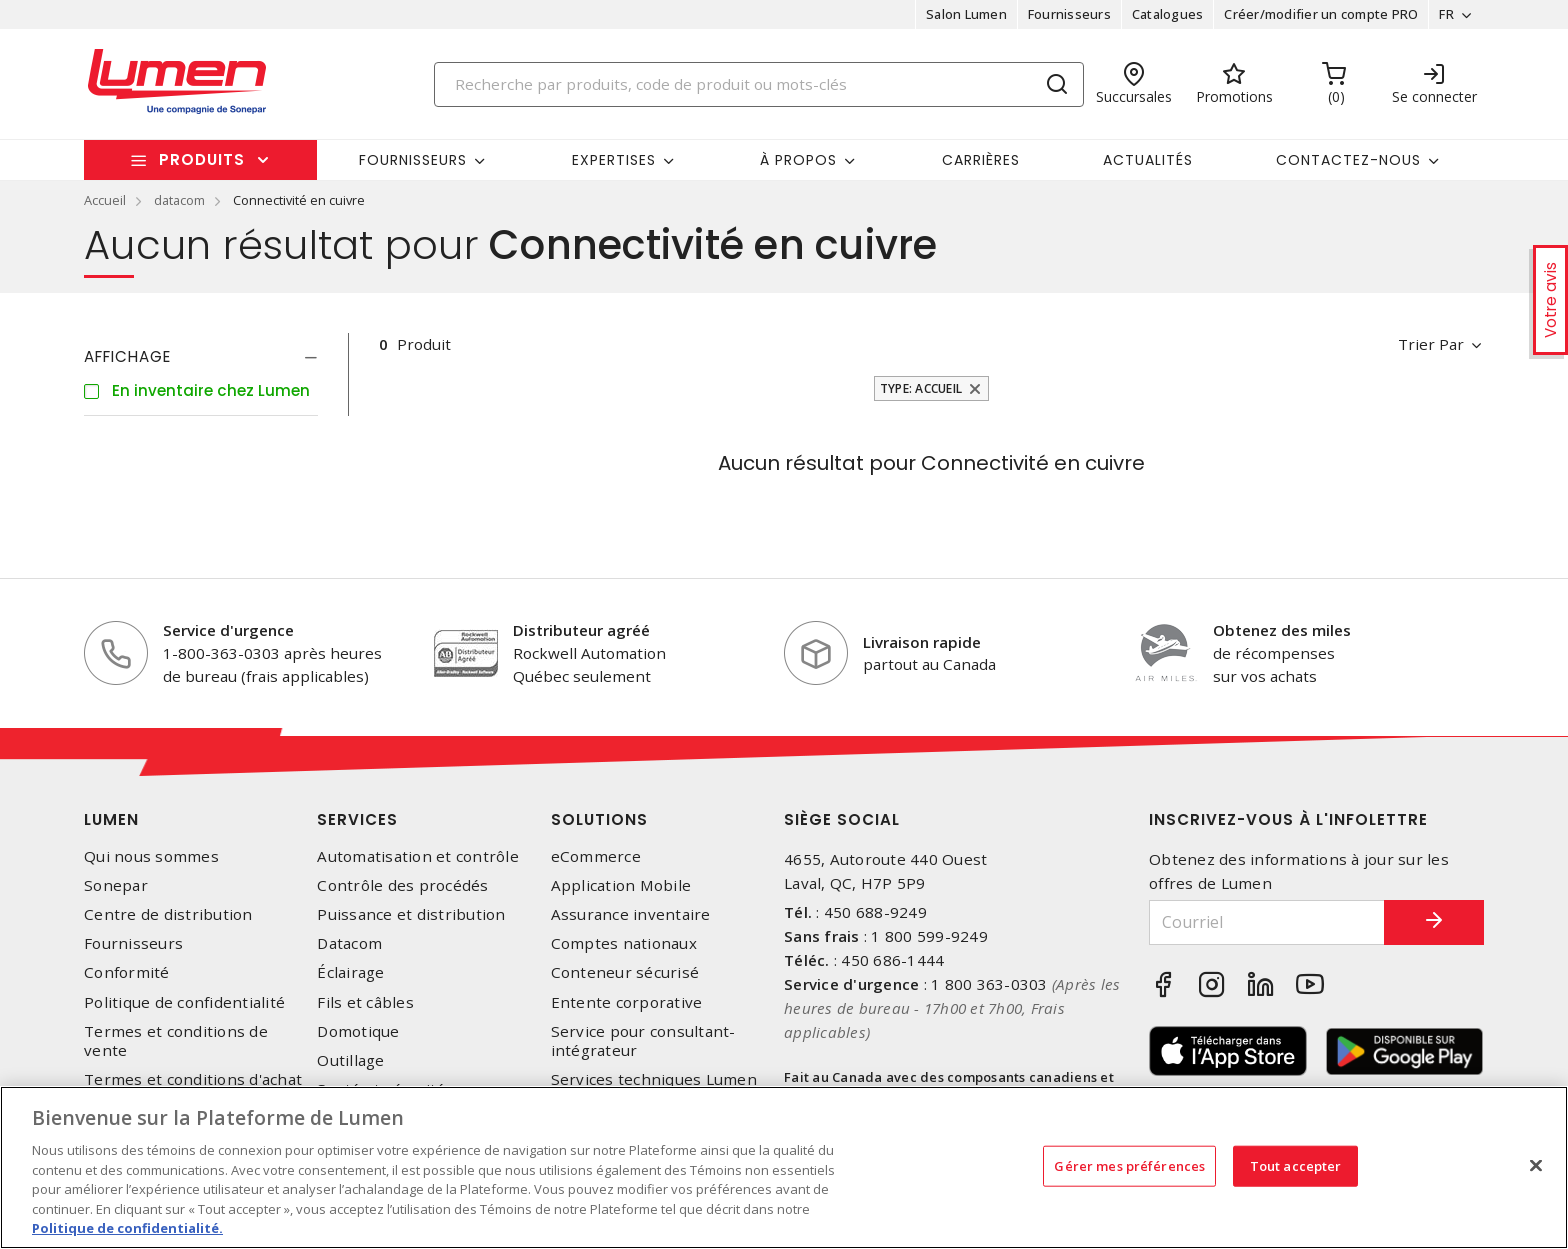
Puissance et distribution (411, 914)
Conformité (127, 972)
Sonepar (116, 885)
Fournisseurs (1069, 14)
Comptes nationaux (624, 943)
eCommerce (596, 856)
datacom (179, 200)
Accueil (105, 200)
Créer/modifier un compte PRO (1321, 14)
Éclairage (350, 972)
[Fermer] (1536, 1165)
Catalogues (1168, 14)
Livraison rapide (922, 642)
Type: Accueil (921, 388)
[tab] (201, 357)
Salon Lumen (966, 14)
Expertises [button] (614, 160)
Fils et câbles (365, 1002)
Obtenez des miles (1282, 630)
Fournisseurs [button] (413, 160)
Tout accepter (1296, 1165)
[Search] (759, 84)
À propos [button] (798, 160)
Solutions (599, 819)
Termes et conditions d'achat (193, 1079)
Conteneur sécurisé (625, 972)
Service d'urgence (228, 630)
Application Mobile (621, 885)
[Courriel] (1267, 922)
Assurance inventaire (631, 914)
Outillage (350, 1060)
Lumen (111, 819)
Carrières (981, 160)
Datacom (349, 943)
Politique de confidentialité (184, 1002)
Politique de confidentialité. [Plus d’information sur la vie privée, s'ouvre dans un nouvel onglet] (127, 1228)
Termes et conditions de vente (176, 1041)
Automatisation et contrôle (418, 856)
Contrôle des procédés (402, 885)
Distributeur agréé (581, 630)
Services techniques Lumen (654, 1079)
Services (357, 819)
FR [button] (1446, 14)
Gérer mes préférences (1129, 1165)
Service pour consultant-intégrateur (643, 1041)
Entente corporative (627, 1002)
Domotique (358, 1031)
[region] (784, 1167)
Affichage (127, 356)
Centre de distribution (168, 914)
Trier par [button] (1431, 344)
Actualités (1148, 160)
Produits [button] (202, 159)
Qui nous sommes (151, 856)
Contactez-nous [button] (1348, 160)
